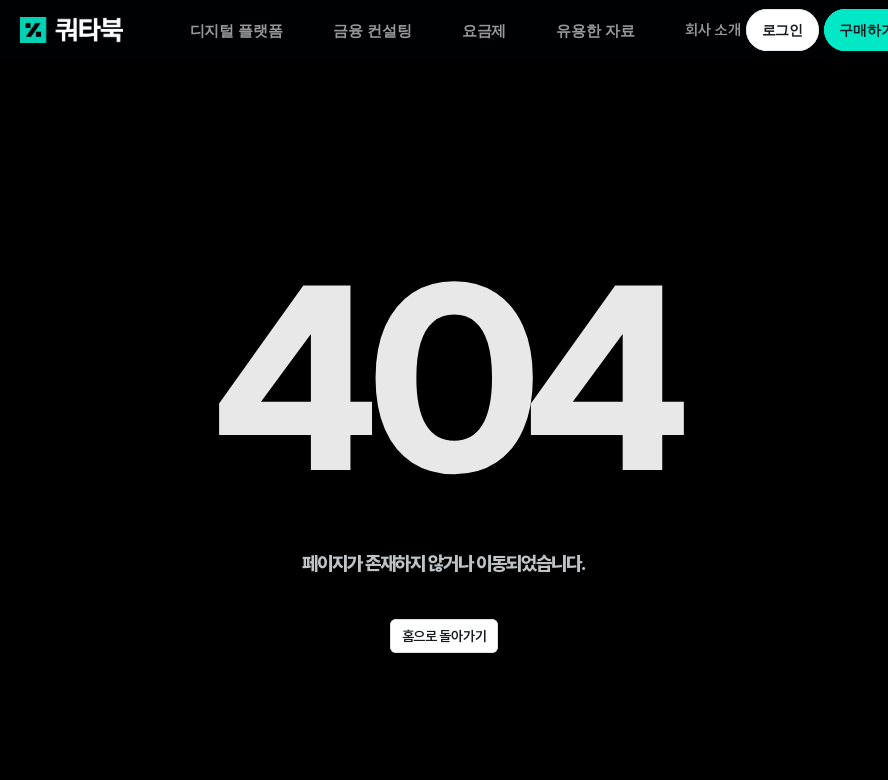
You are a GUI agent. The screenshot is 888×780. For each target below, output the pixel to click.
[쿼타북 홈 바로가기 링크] (105, 30)
